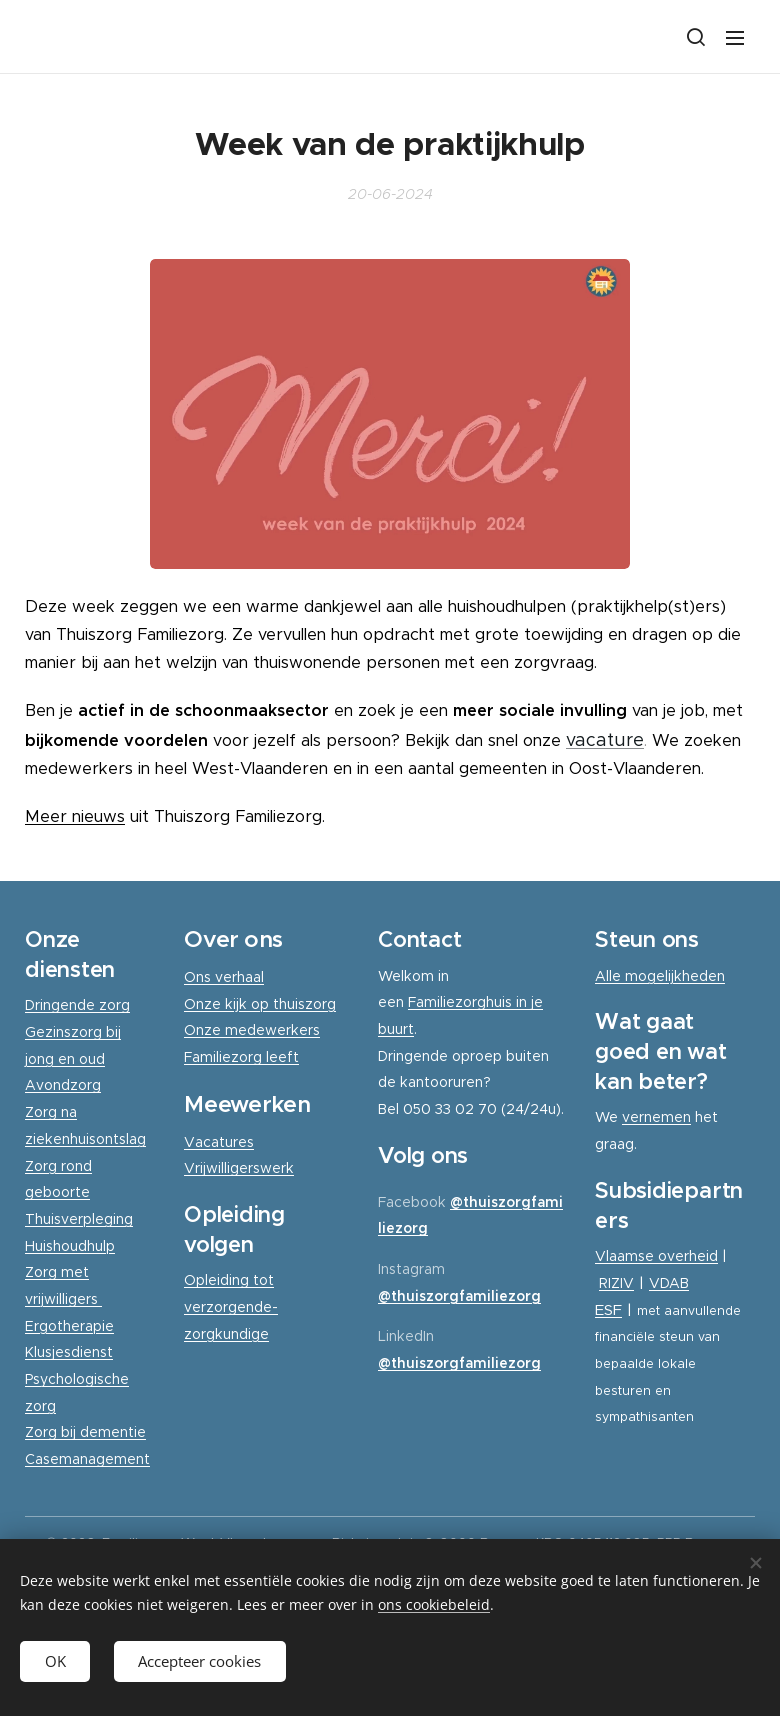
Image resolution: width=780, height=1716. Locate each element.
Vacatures (219, 1141)
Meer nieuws (75, 817)
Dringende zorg (77, 1005)
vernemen (656, 1117)
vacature (605, 740)
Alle (610, 975)
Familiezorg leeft (241, 1057)
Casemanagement (87, 1459)
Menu (735, 38)
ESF (608, 1308)
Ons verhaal (224, 977)
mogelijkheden (675, 975)
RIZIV (616, 1283)
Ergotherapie (69, 1325)
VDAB (669, 1283)
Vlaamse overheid (656, 1256)
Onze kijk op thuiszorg (260, 1003)
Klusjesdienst (69, 1352)
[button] (695, 37)
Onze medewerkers (252, 1030)
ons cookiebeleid (434, 1604)
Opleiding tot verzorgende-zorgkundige (231, 1306)
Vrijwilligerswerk (239, 1168)
